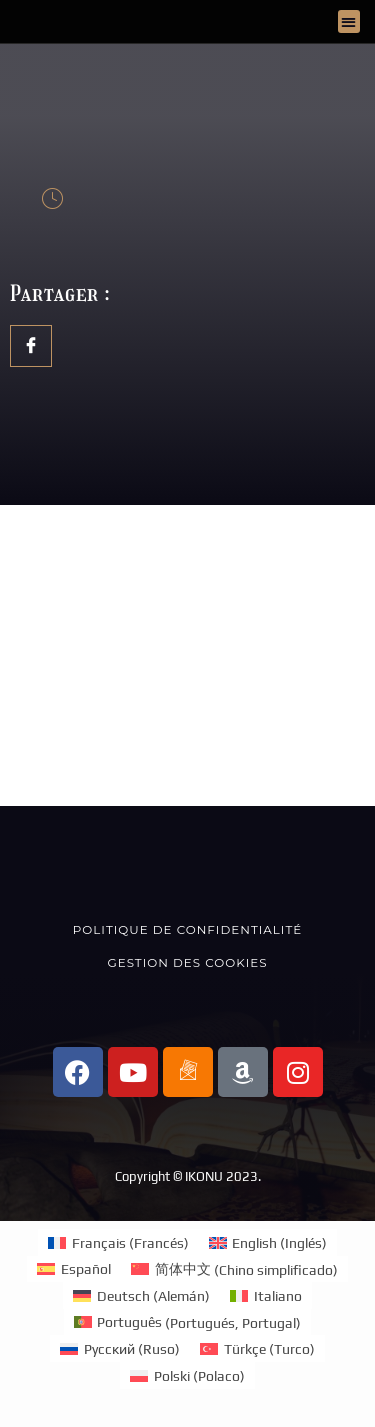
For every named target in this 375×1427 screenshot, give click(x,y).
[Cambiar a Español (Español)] (74, 1269)
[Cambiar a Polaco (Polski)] (187, 1375)
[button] (349, 21)
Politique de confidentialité (187, 929)
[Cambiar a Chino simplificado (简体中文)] (234, 1269)
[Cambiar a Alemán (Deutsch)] (141, 1295)
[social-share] (31, 346)
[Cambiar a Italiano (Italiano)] (266, 1295)
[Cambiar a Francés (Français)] (118, 1242)
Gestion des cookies (188, 962)
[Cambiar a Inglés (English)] (268, 1242)
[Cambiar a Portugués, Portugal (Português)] (188, 1322)
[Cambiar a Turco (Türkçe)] (257, 1348)
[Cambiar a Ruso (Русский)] (120, 1348)
